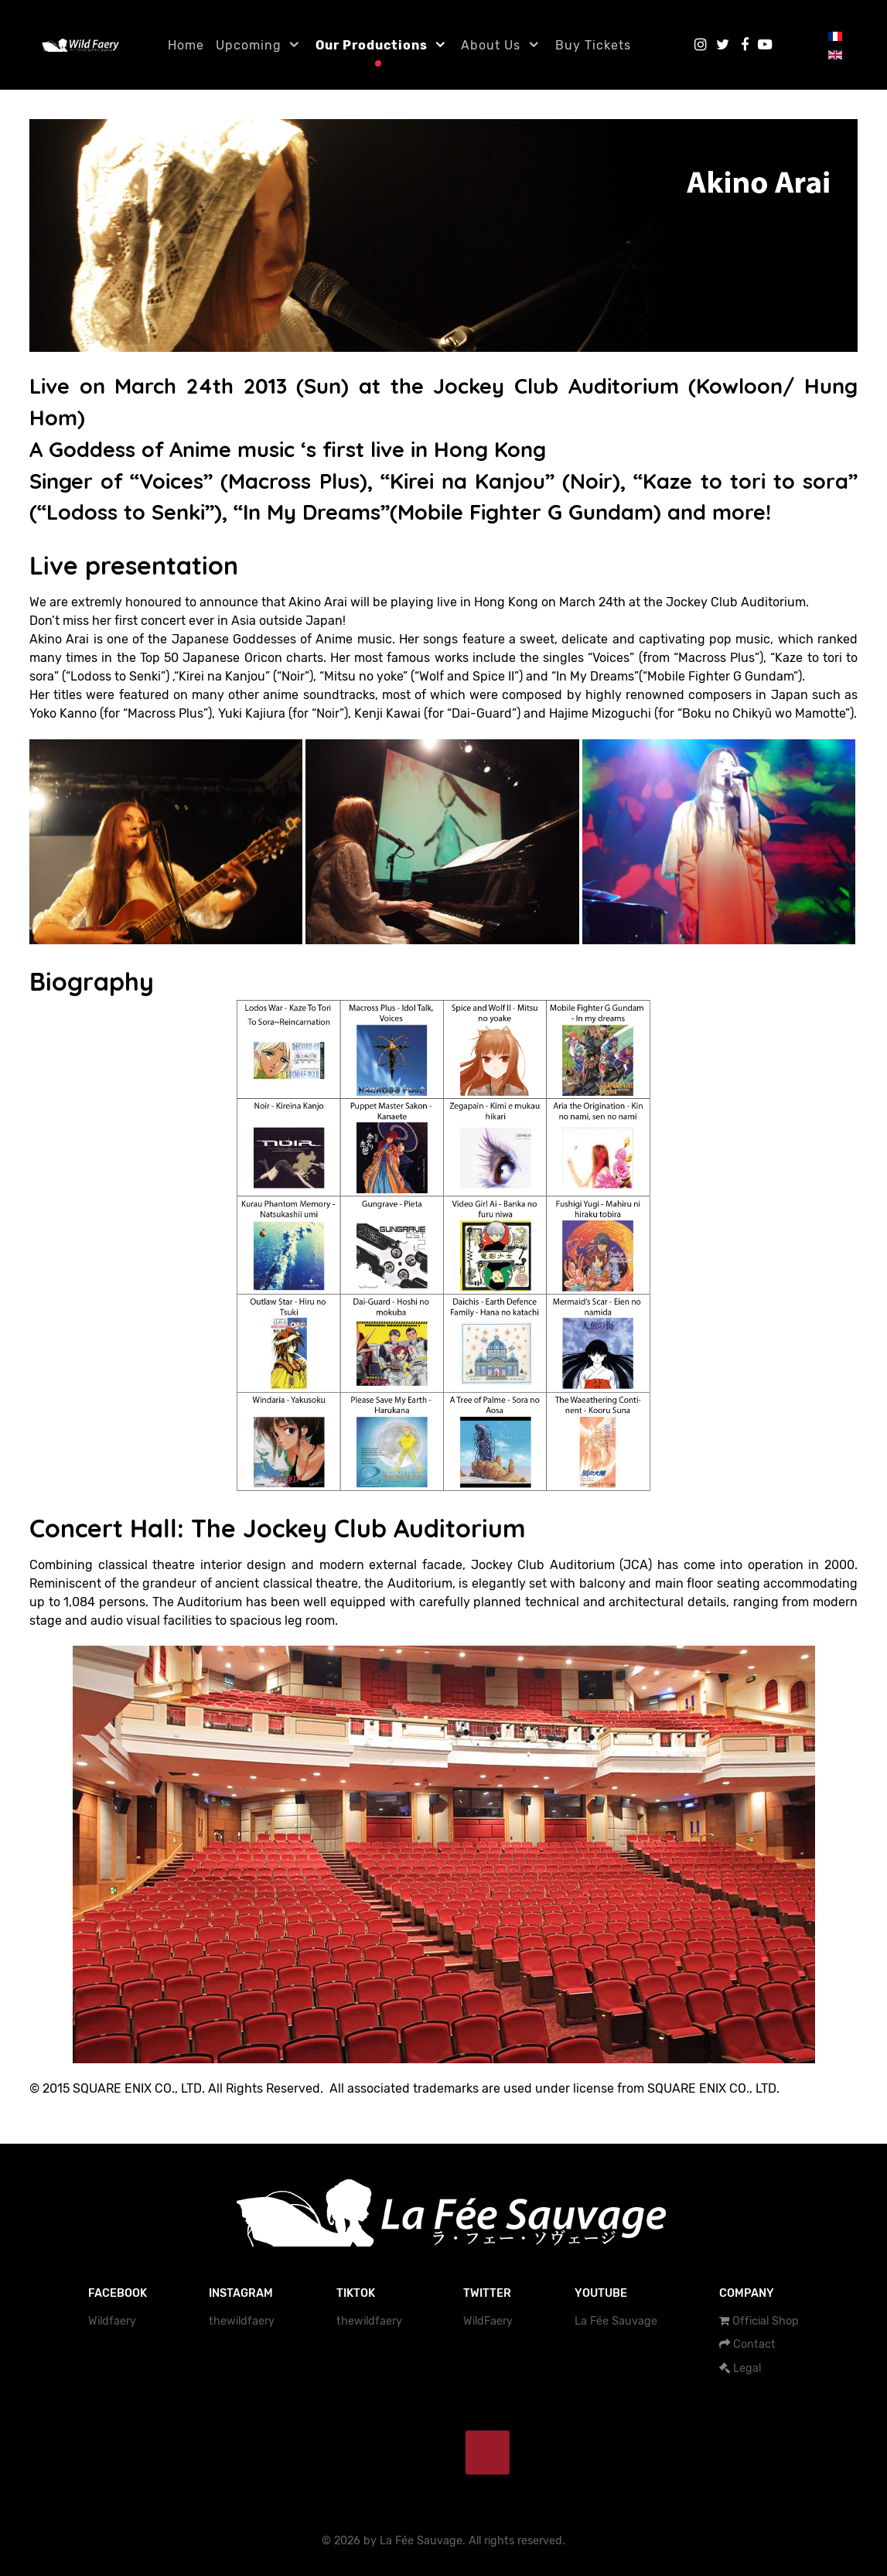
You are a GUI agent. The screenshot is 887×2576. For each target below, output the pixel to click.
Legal (747, 2368)
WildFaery (488, 2321)
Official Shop (765, 2321)
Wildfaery (112, 2321)
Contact (754, 2344)
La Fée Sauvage (616, 2321)
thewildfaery (242, 2321)
